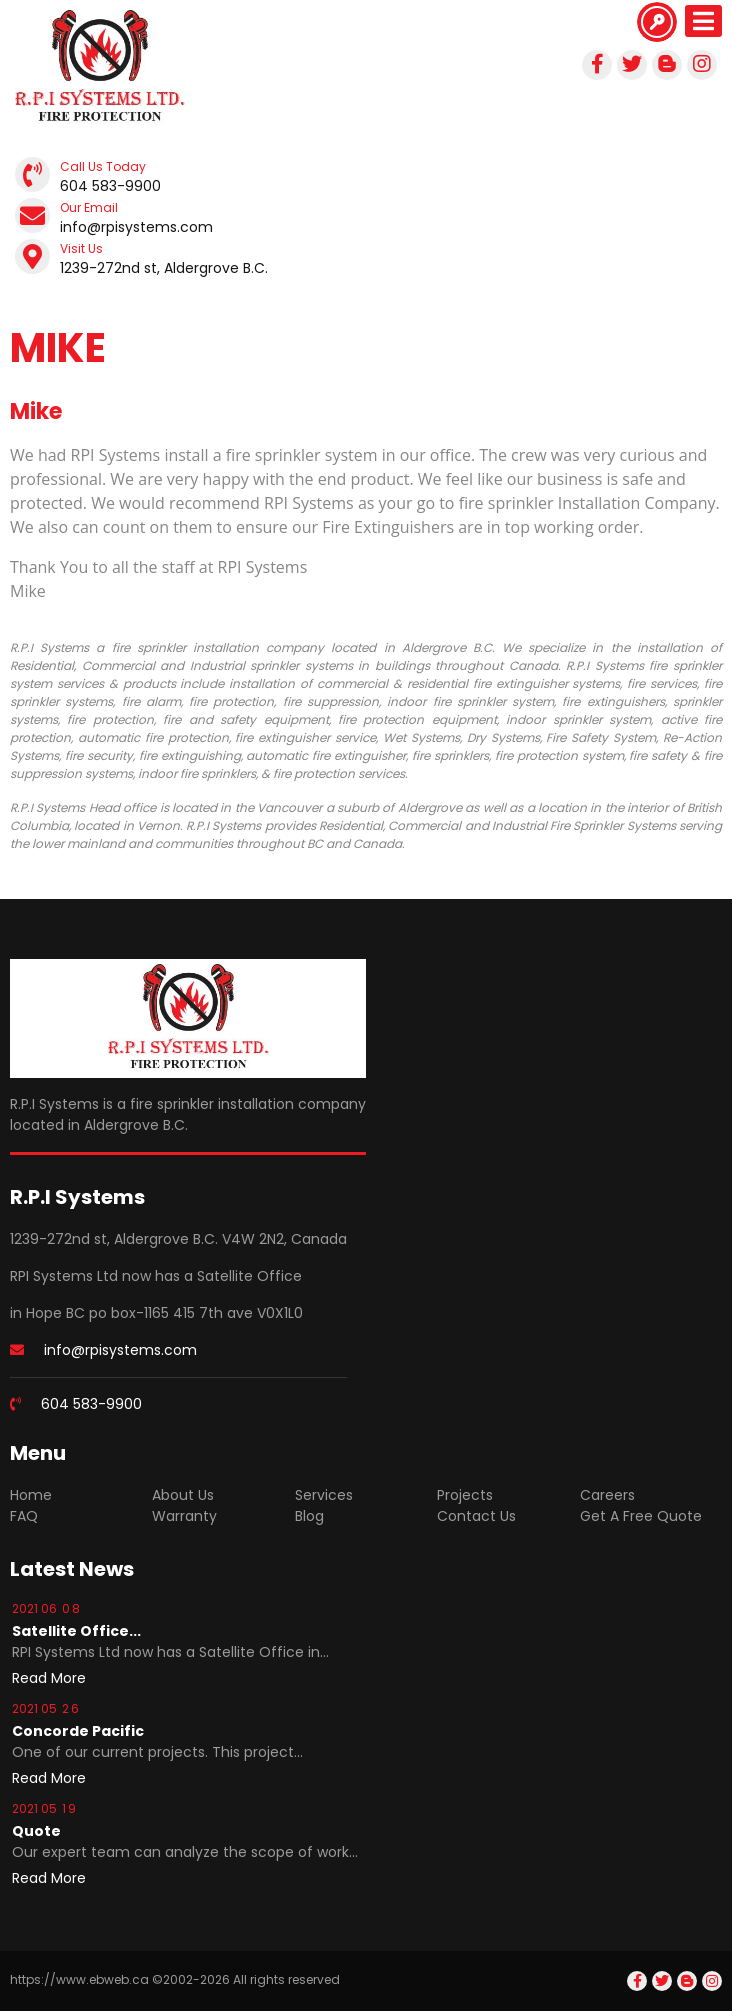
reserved (314, 1979)
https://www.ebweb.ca (79, 1979)
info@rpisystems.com (136, 227)
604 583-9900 (110, 186)
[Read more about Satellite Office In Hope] (49, 1678)
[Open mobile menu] (703, 21)
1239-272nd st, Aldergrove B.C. (164, 268)
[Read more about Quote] (49, 1878)
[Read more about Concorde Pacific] (49, 1778)
